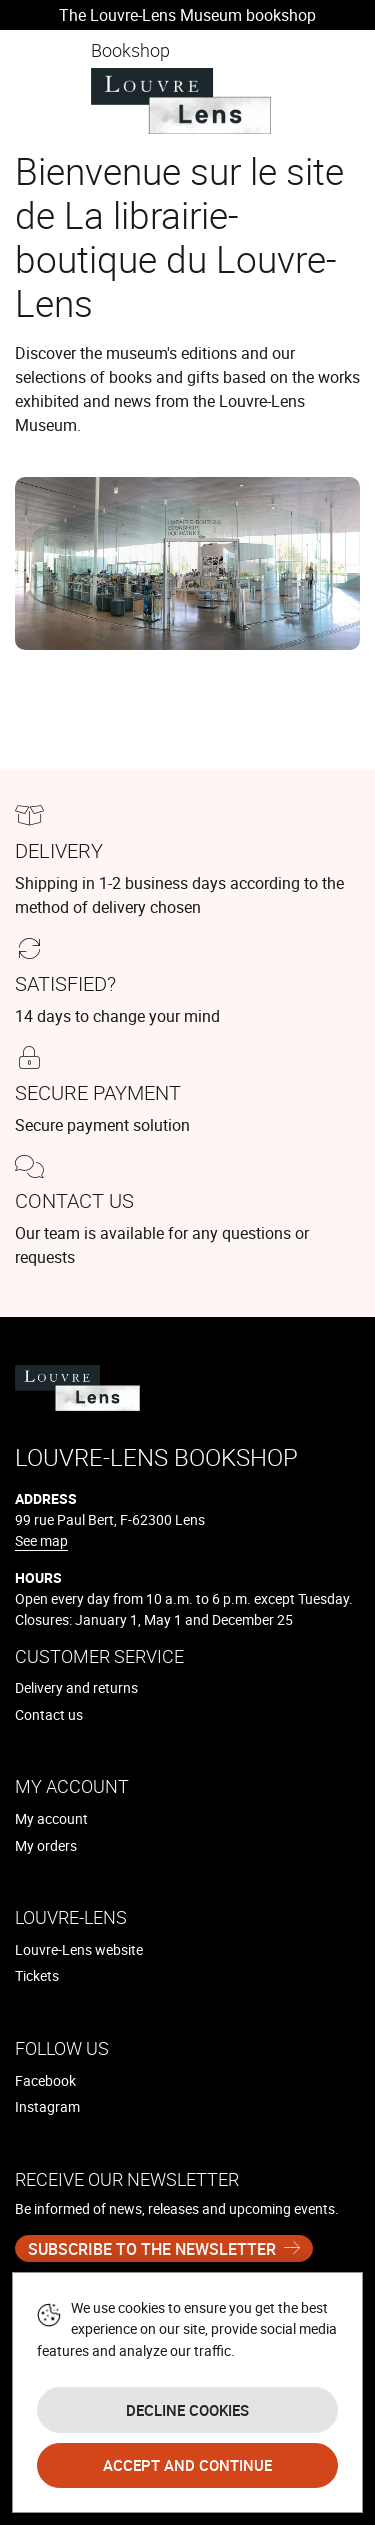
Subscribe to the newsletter (152, 2249)
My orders (46, 1845)
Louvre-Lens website (79, 1949)
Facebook (45, 2080)
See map (41, 1540)
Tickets (37, 1975)
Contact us (49, 1714)
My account (51, 1818)
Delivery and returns (76, 1687)
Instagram (47, 2106)
